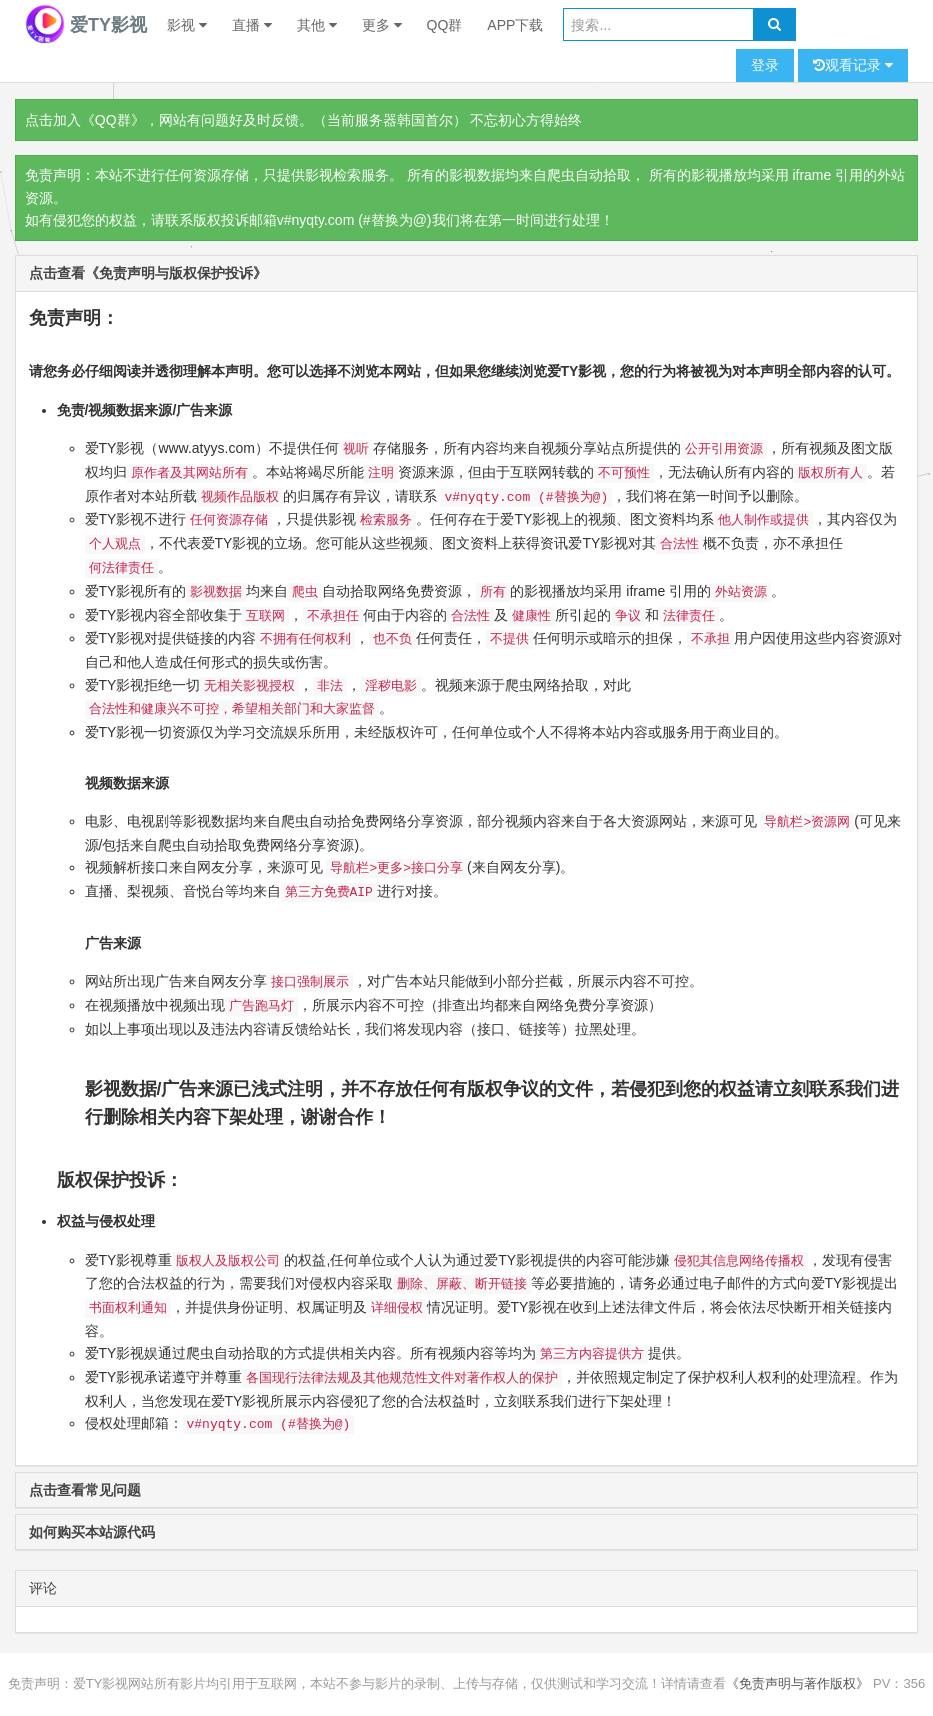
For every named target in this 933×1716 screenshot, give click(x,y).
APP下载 (515, 25)
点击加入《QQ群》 (85, 120)
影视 (187, 25)
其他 (317, 25)
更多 (382, 25)
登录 (765, 65)
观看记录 (853, 65)
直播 (252, 25)
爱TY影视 (86, 25)
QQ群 (445, 25)
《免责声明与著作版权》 (797, 1683)
